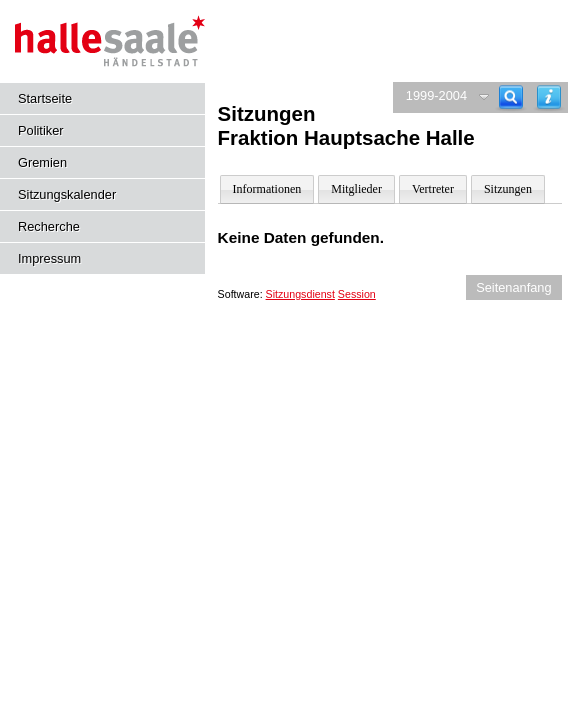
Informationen (267, 189)
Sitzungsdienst (300, 294)
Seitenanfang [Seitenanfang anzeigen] (513, 287)
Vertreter (433, 189)
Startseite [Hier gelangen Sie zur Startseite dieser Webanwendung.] (45, 98)
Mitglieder (356, 189)
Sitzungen (508, 189)
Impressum (49, 258)
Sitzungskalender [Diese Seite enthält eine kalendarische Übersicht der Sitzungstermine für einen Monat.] (67, 194)
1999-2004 (436, 95)
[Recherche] (511, 97)
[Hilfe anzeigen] (549, 97)
